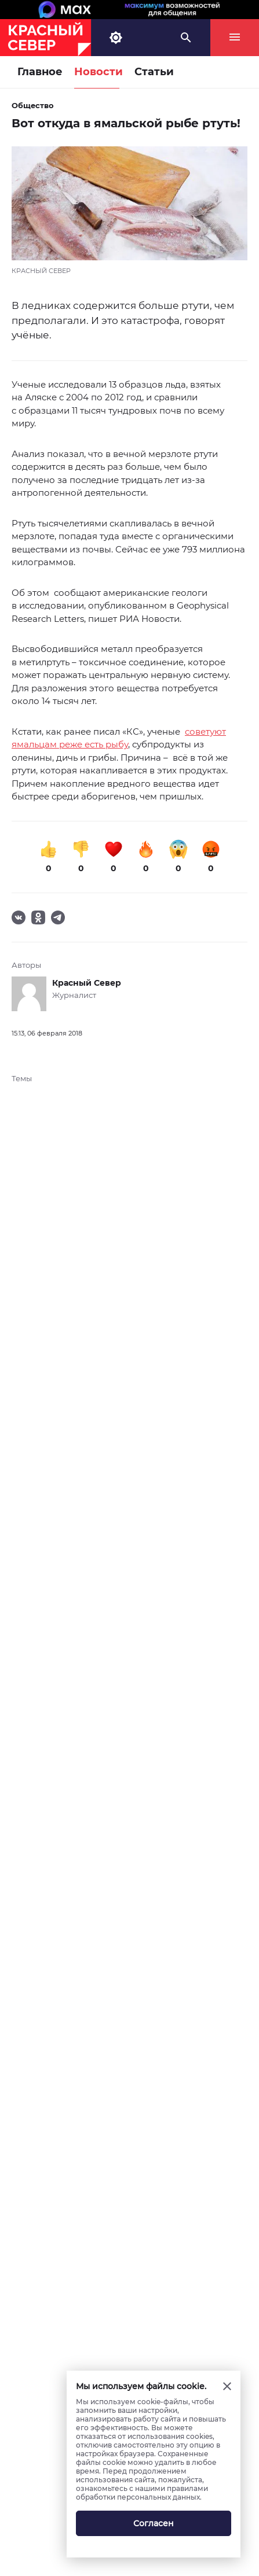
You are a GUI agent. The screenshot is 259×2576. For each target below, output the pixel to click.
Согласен (153, 2523)
